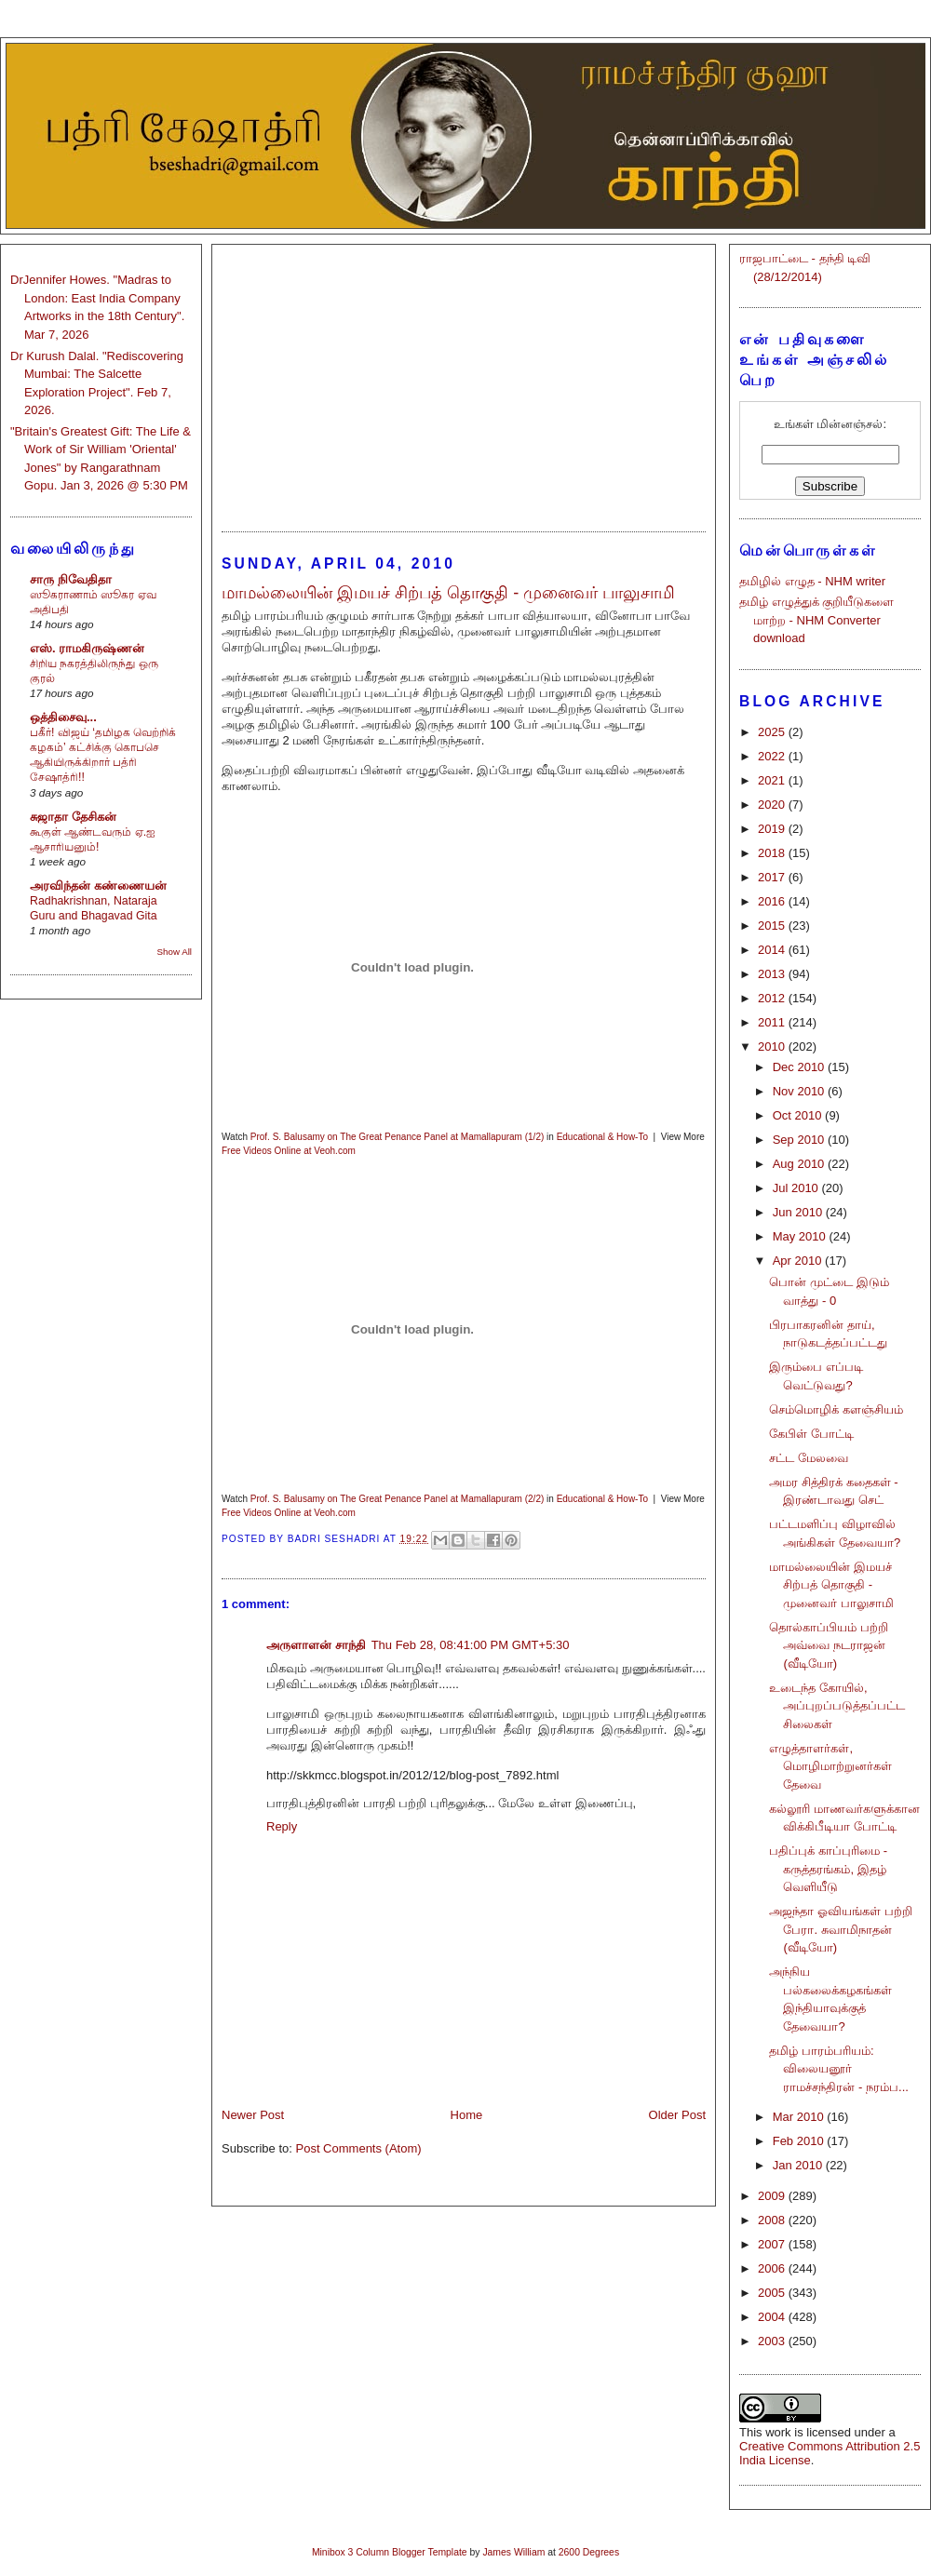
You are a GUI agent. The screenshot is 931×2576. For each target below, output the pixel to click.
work (777, 2432)
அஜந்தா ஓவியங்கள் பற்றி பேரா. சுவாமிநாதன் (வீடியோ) (840, 1929)
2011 (773, 1022)
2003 (773, 2341)
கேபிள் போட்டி (811, 1434)
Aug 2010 (800, 1164)
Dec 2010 (800, 1067)
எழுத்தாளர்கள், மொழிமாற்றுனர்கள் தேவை (830, 1766)
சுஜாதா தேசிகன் (73, 817)
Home (467, 2115)
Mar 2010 (800, 2117)
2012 (773, 998)
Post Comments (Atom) (359, 2148)
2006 (773, 2268)
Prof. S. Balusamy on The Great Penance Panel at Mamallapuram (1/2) (397, 1137)
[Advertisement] (464, 379)
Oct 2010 (799, 1115)
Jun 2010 (799, 1212)
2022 (773, 756)
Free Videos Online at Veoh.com (289, 1151)
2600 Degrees (589, 2552)
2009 (773, 2196)
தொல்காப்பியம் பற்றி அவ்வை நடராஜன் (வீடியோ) (828, 1645)
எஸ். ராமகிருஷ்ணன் (87, 648)
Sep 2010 (800, 1140)
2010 (773, 1046)
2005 (773, 2293)
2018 (773, 853)
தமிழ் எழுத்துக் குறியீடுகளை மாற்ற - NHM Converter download (816, 620)
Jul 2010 (797, 1188)
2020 (773, 805)
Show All (174, 951)
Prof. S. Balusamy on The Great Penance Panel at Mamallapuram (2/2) (397, 1499)
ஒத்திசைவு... (63, 717)
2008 (773, 2220)
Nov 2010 (800, 1091)
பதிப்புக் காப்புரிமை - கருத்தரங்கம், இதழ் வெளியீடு (828, 1869)
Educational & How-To (602, 1137)
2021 (773, 780)
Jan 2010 (799, 2165)
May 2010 (801, 1236)
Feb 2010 (800, 2141)
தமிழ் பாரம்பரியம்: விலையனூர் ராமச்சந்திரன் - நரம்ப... (838, 2069)
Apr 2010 (799, 1261)
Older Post (677, 2115)
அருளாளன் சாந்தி (316, 1645)
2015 (773, 925)
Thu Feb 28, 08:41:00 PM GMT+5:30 (470, 1645)
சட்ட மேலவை (808, 1458)
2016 (773, 901)
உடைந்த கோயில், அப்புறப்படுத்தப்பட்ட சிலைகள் (837, 1706)
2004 (773, 2317)
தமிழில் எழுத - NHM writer (812, 581)
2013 (773, 974)
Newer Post (253, 2115)
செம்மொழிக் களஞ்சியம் (836, 1409)
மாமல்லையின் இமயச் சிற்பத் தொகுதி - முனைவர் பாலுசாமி (831, 1585)
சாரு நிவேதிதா (71, 579)
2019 (773, 829)
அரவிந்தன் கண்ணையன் (98, 885)
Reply (281, 1826)
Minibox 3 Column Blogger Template (389, 2552)
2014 (773, 950)
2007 (773, 2244)
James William (513, 2552)
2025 (773, 732)
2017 (773, 877)
